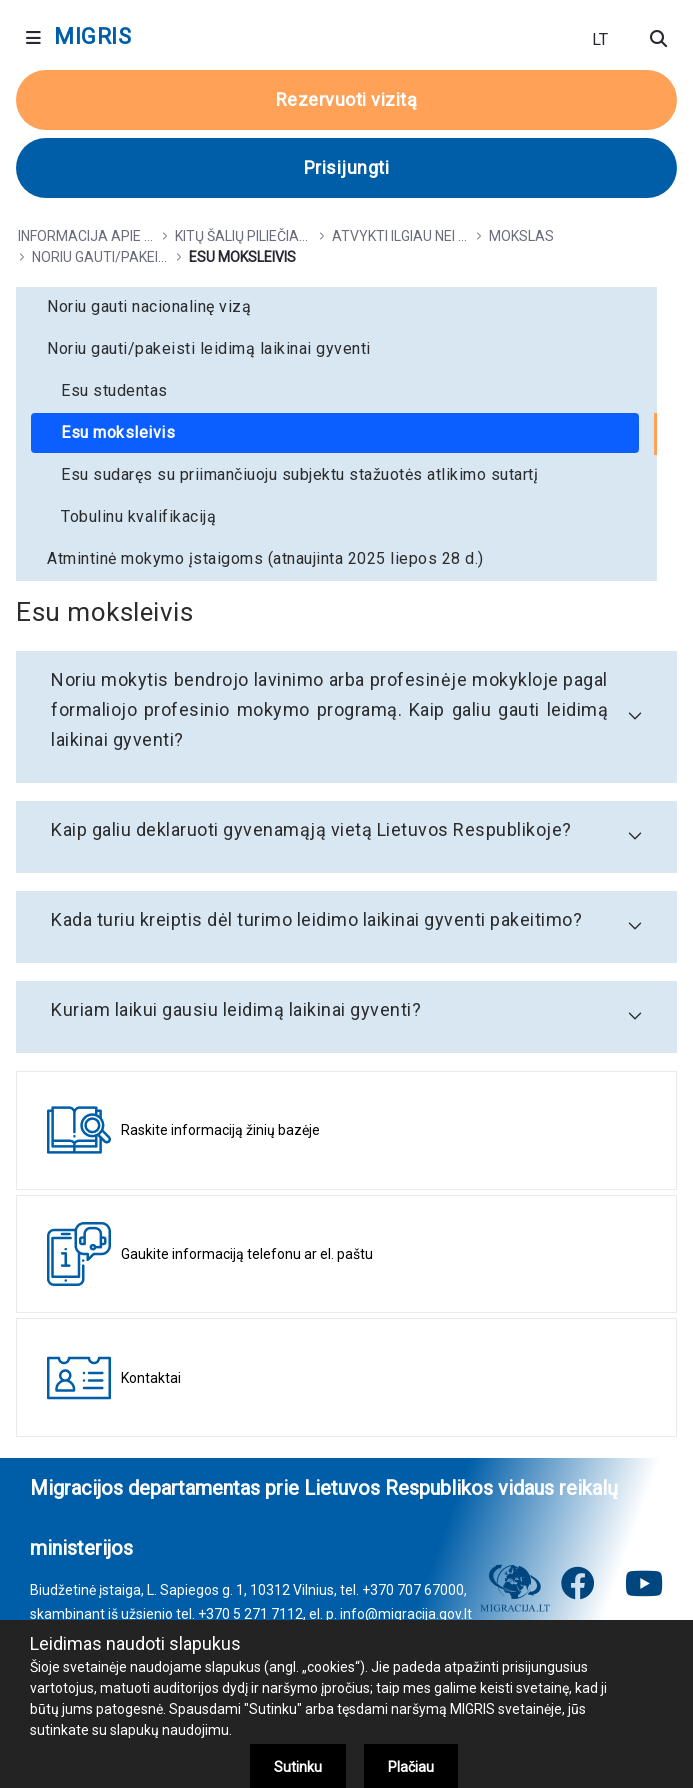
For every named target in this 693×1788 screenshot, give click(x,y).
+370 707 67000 (413, 1590)
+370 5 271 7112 (250, 1614)
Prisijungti (347, 167)
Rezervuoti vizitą (347, 99)
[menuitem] (336, 307)
